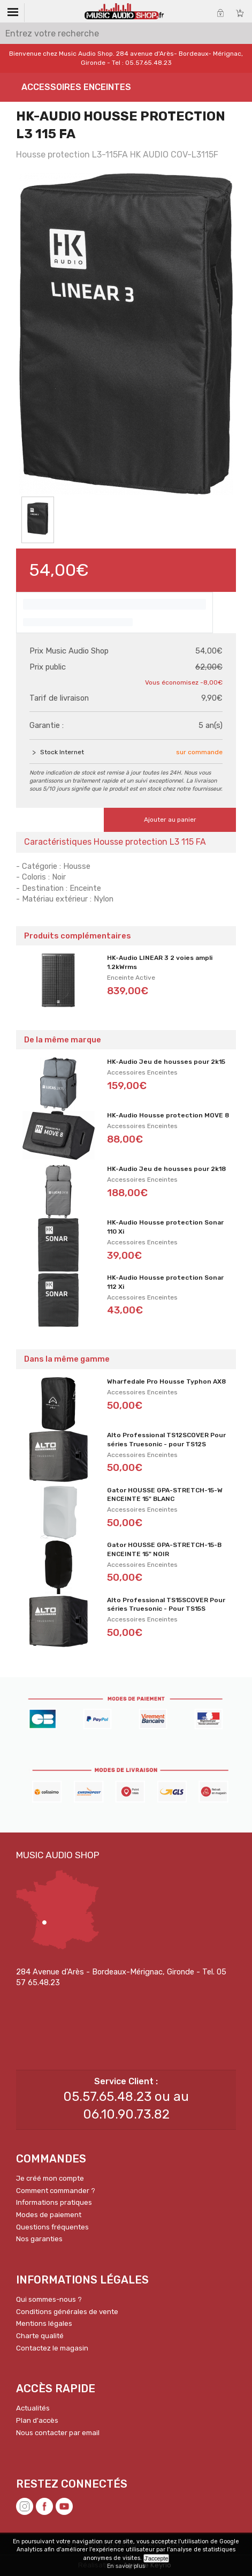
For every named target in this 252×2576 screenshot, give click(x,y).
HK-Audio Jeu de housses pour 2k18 (166, 1169)
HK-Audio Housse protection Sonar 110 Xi (165, 1227)
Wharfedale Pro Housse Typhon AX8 (166, 1381)
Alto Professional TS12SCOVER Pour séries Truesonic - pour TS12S (166, 1439)
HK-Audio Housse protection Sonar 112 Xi (165, 1282)
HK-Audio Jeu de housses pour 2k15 (166, 1061)
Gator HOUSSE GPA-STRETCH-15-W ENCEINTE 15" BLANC (165, 1494)
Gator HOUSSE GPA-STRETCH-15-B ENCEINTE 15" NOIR (164, 1549)
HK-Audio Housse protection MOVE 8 (168, 1115)
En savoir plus (126, 2566)
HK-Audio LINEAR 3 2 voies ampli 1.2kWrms (159, 962)
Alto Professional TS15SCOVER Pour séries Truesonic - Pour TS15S (166, 1604)
